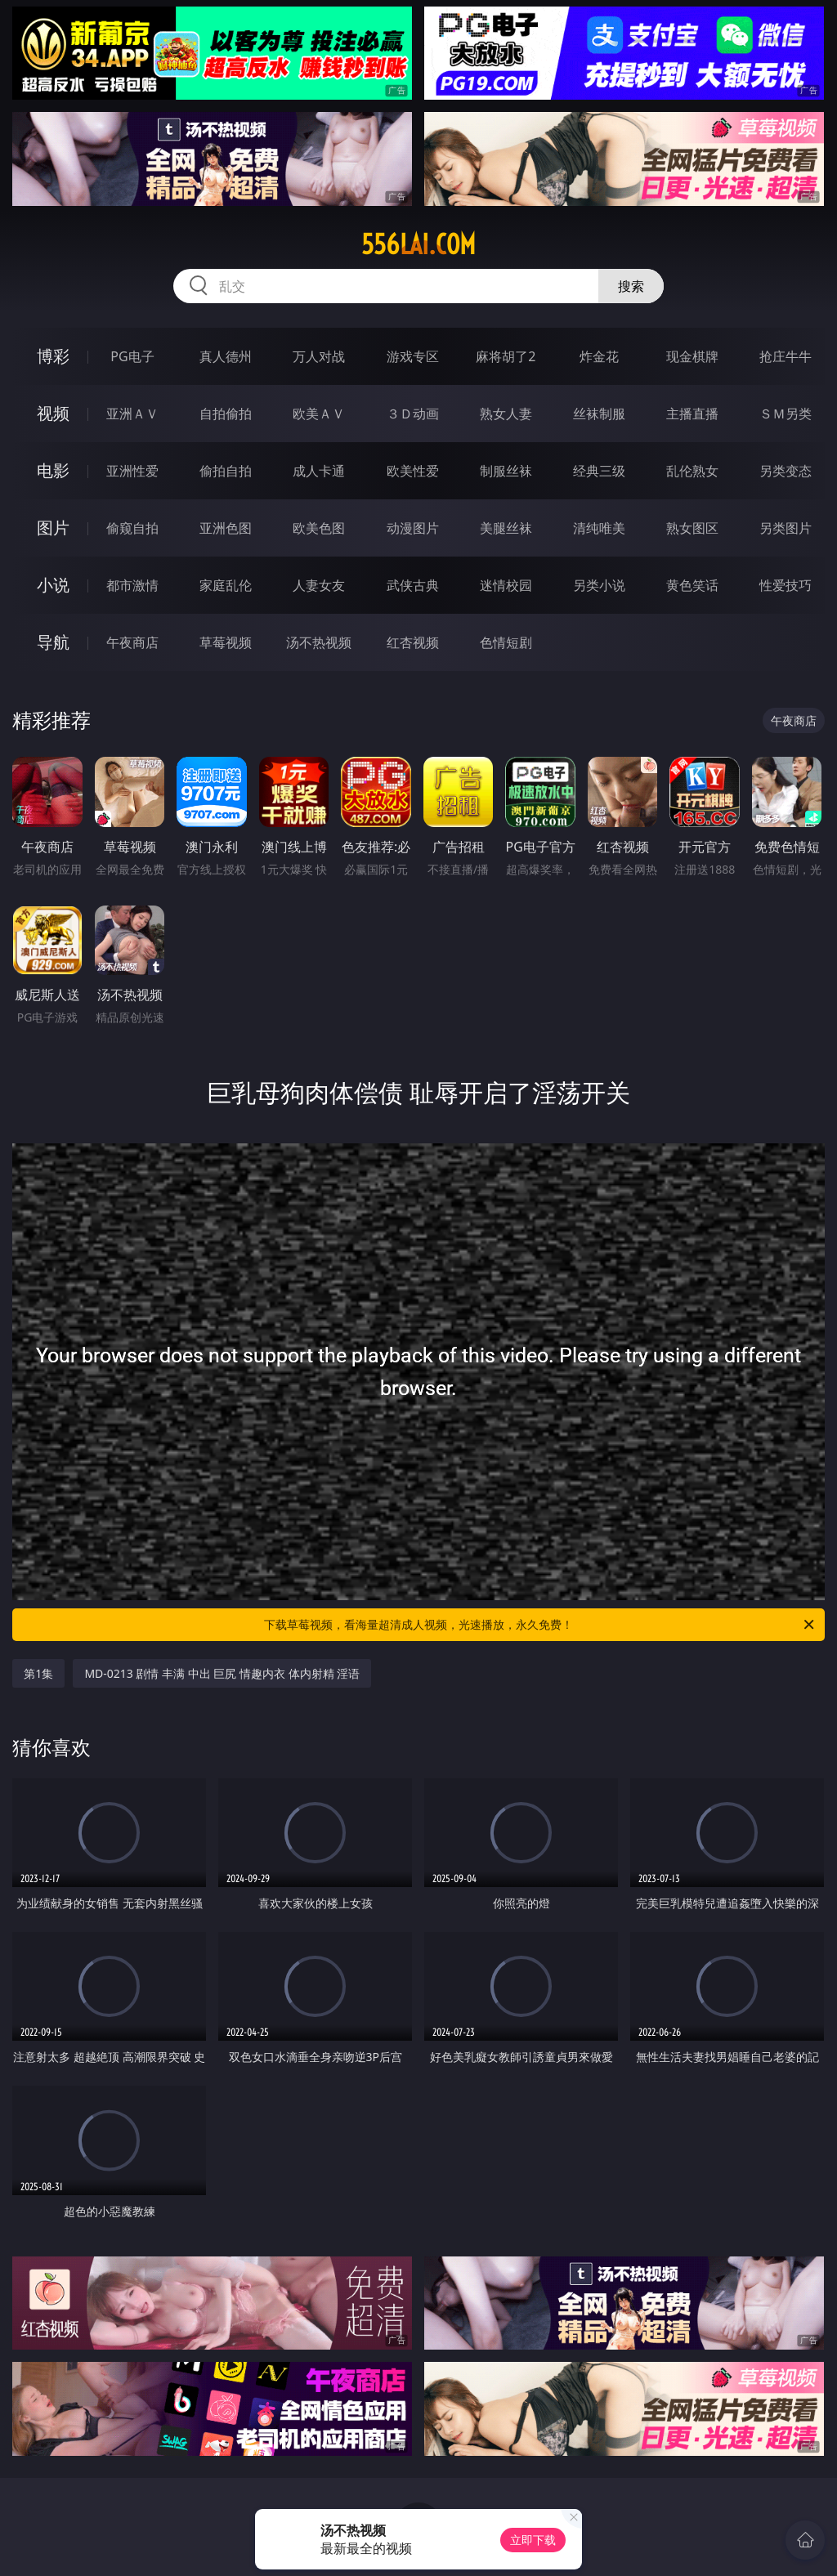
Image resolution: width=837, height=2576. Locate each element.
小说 (53, 585)
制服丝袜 (506, 471)
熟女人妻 (506, 414)
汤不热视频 (318, 642)
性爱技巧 (785, 585)
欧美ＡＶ (319, 414)
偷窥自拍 (132, 528)
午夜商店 (132, 642)
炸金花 (599, 356)
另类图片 (785, 528)
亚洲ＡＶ (132, 414)
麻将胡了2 (505, 356)
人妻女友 (319, 585)
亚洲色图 (225, 528)
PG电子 (132, 356)
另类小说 (599, 585)
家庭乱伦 (225, 585)
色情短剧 (506, 642)
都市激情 (132, 585)
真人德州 (225, 356)
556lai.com (418, 244)
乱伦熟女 (692, 471)
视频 (53, 413)
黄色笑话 (692, 585)
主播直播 (692, 414)
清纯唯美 (599, 528)
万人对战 (319, 356)
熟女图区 (692, 528)
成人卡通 (319, 471)
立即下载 (533, 2539)
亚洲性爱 (132, 471)
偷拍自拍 (225, 471)
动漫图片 (413, 528)
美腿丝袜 (506, 528)
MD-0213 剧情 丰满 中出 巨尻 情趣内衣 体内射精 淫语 (222, 1673)
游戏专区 (413, 356)
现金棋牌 (692, 356)
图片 (53, 528)
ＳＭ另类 (785, 414)
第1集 (38, 1673)
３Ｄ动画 (413, 414)
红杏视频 (413, 642)
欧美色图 (319, 528)
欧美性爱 (413, 471)
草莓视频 (225, 642)
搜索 (631, 286)
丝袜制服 (599, 414)
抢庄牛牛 (785, 356)
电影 (53, 470)
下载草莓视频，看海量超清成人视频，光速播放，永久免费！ (540, 1625)
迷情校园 (506, 585)
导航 (53, 642)
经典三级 (599, 471)
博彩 (53, 356)
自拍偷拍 (225, 414)
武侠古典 (413, 585)
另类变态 (785, 471)
